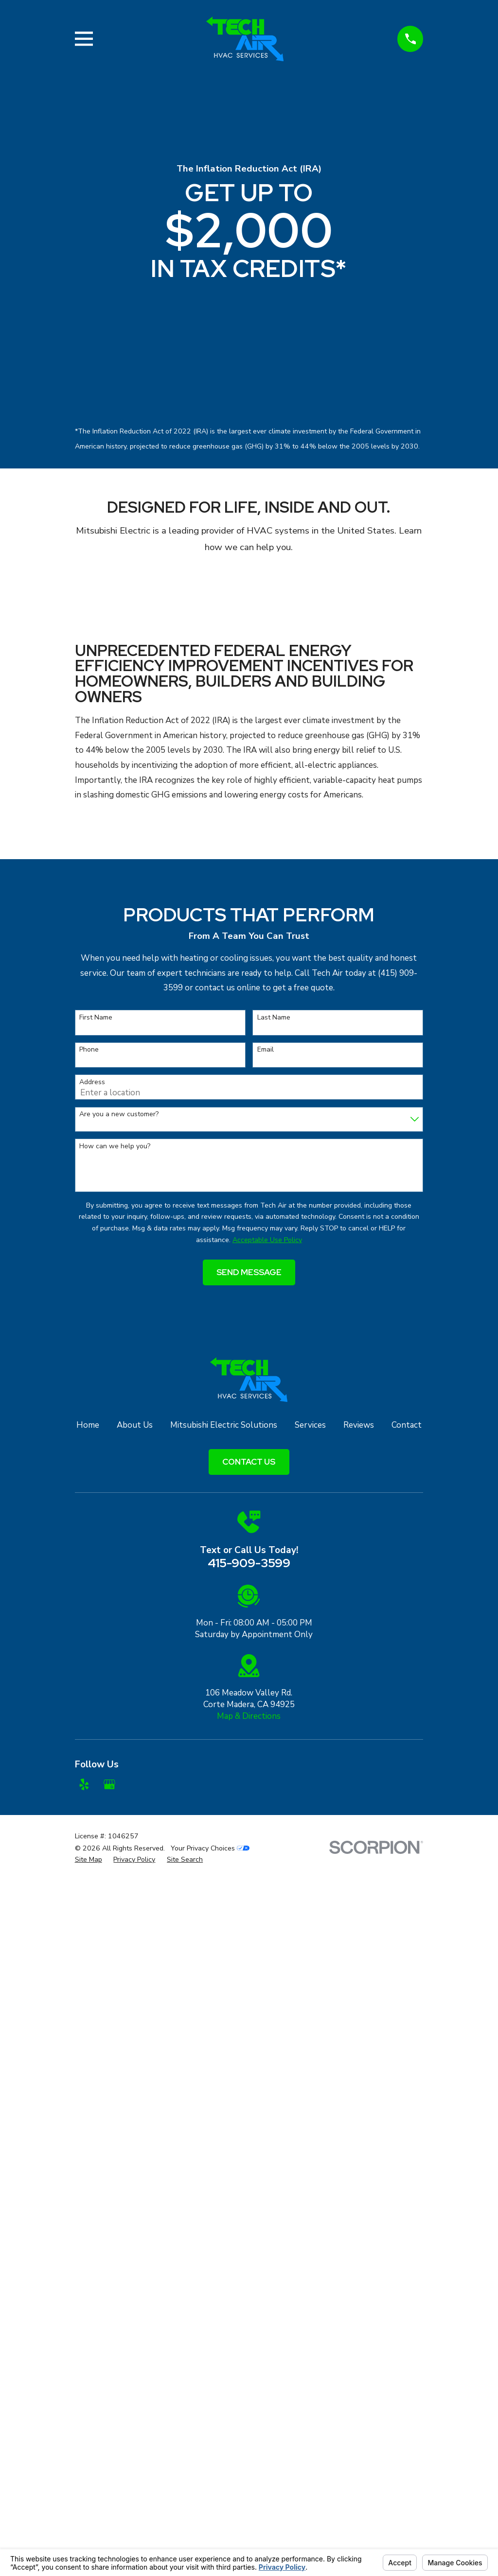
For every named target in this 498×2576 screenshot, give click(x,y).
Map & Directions (249, 1716)
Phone (89, 1050)
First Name (95, 1018)
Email (265, 1050)
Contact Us (248, 1461)
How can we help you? (114, 1146)
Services (310, 1425)
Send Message (249, 1272)
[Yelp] (84, 1784)
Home (87, 1425)
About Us (135, 1425)
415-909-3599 (249, 1563)
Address (92, 1082)
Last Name (273, 1018)
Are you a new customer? (119, 1114)
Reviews (358, 1425)
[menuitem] (88, 1860)
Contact (406, 1425)
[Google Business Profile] (109, 1784)
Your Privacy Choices (210, 1848)
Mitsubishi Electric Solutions (223, 1425)
